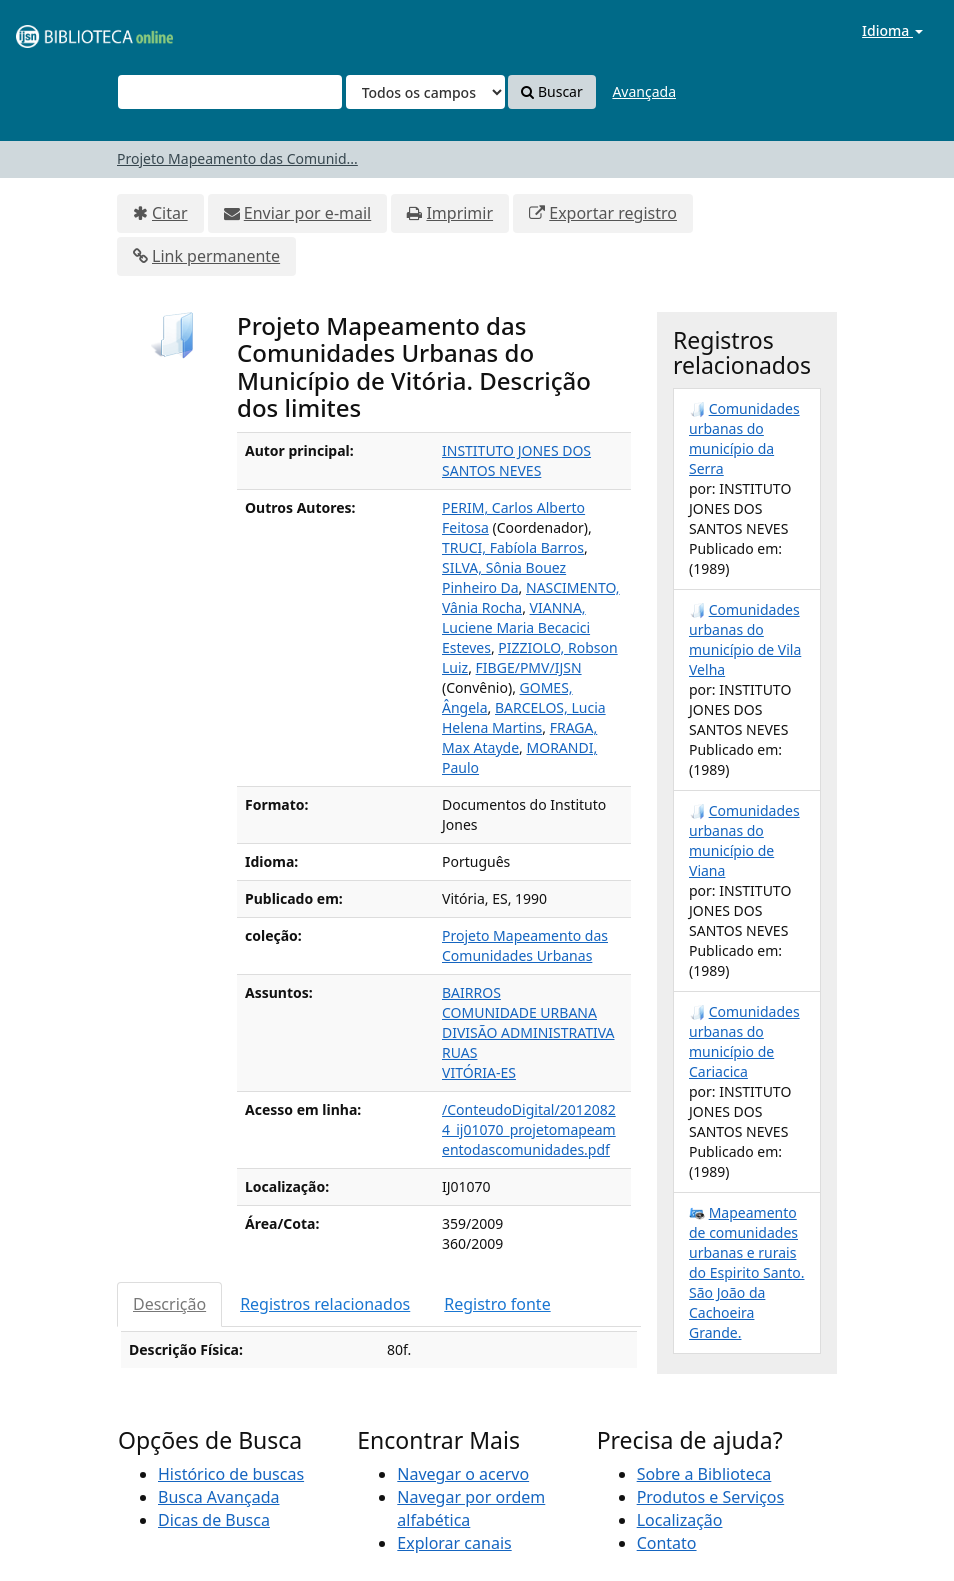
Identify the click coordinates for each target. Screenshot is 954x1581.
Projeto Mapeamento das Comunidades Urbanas (525, 945)
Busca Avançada (218, 1497)
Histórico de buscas (231, 1474)
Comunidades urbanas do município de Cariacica (744, 1041)
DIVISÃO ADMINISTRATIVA (528, 1032)
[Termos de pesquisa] (230, 92)
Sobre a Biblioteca (704, 1474)
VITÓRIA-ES (479, 1072)
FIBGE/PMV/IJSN (529, 667)
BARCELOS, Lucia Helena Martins (524, 717)
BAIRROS (471, 992)
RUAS (459, 1052)
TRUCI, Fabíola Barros (513, 547)
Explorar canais (454, 1543)
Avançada (644, 91)
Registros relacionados (325, 1304)
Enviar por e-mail (307, 213)
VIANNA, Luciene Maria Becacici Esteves (516, 627)
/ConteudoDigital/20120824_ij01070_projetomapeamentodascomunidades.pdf (529, 1129)
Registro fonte (497, 1304)
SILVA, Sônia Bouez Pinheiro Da (504, 577)
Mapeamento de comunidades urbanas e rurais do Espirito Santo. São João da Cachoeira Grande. (746, 1272)
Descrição (169, 1304)
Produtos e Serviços (711, 1497)
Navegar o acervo (463, 1474)
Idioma (892, 30)
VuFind (64, 30)
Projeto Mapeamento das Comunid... (237, 158)
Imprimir (459, 213)
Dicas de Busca (214, 1520)
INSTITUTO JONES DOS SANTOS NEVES (516, 460)
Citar (170, 213)
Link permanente (216, 256)
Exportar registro (613, 213)
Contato (667, 1543)
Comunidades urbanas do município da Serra (744, 438)
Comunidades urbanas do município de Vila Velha (745, 639)
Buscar (551, 91)
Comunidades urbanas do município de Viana (744, 840)
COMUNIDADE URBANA (519, 1012)
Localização (680, 1520)
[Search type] (425, 92)
